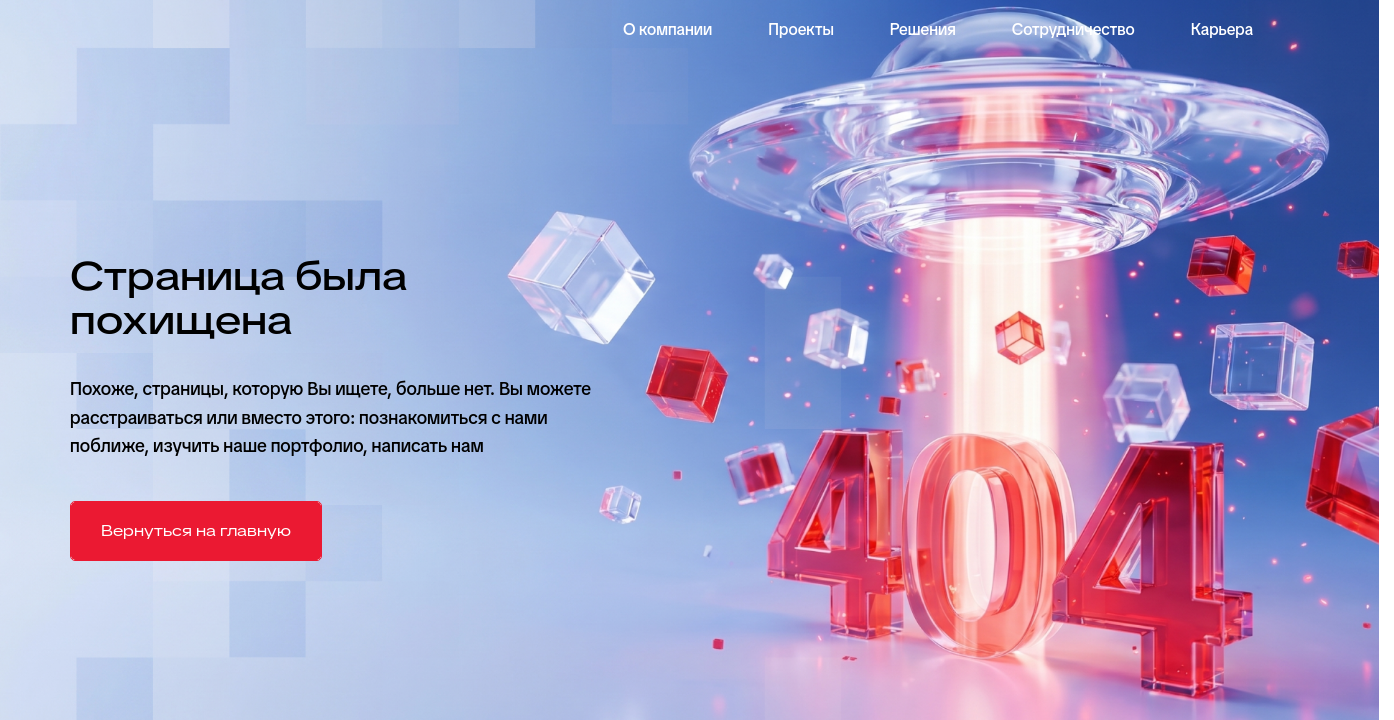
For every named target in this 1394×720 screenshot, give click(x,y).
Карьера (1222, 29)
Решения (923, 29)
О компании (667, 29)
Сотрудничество (1073, 29)
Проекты (801, 29)
